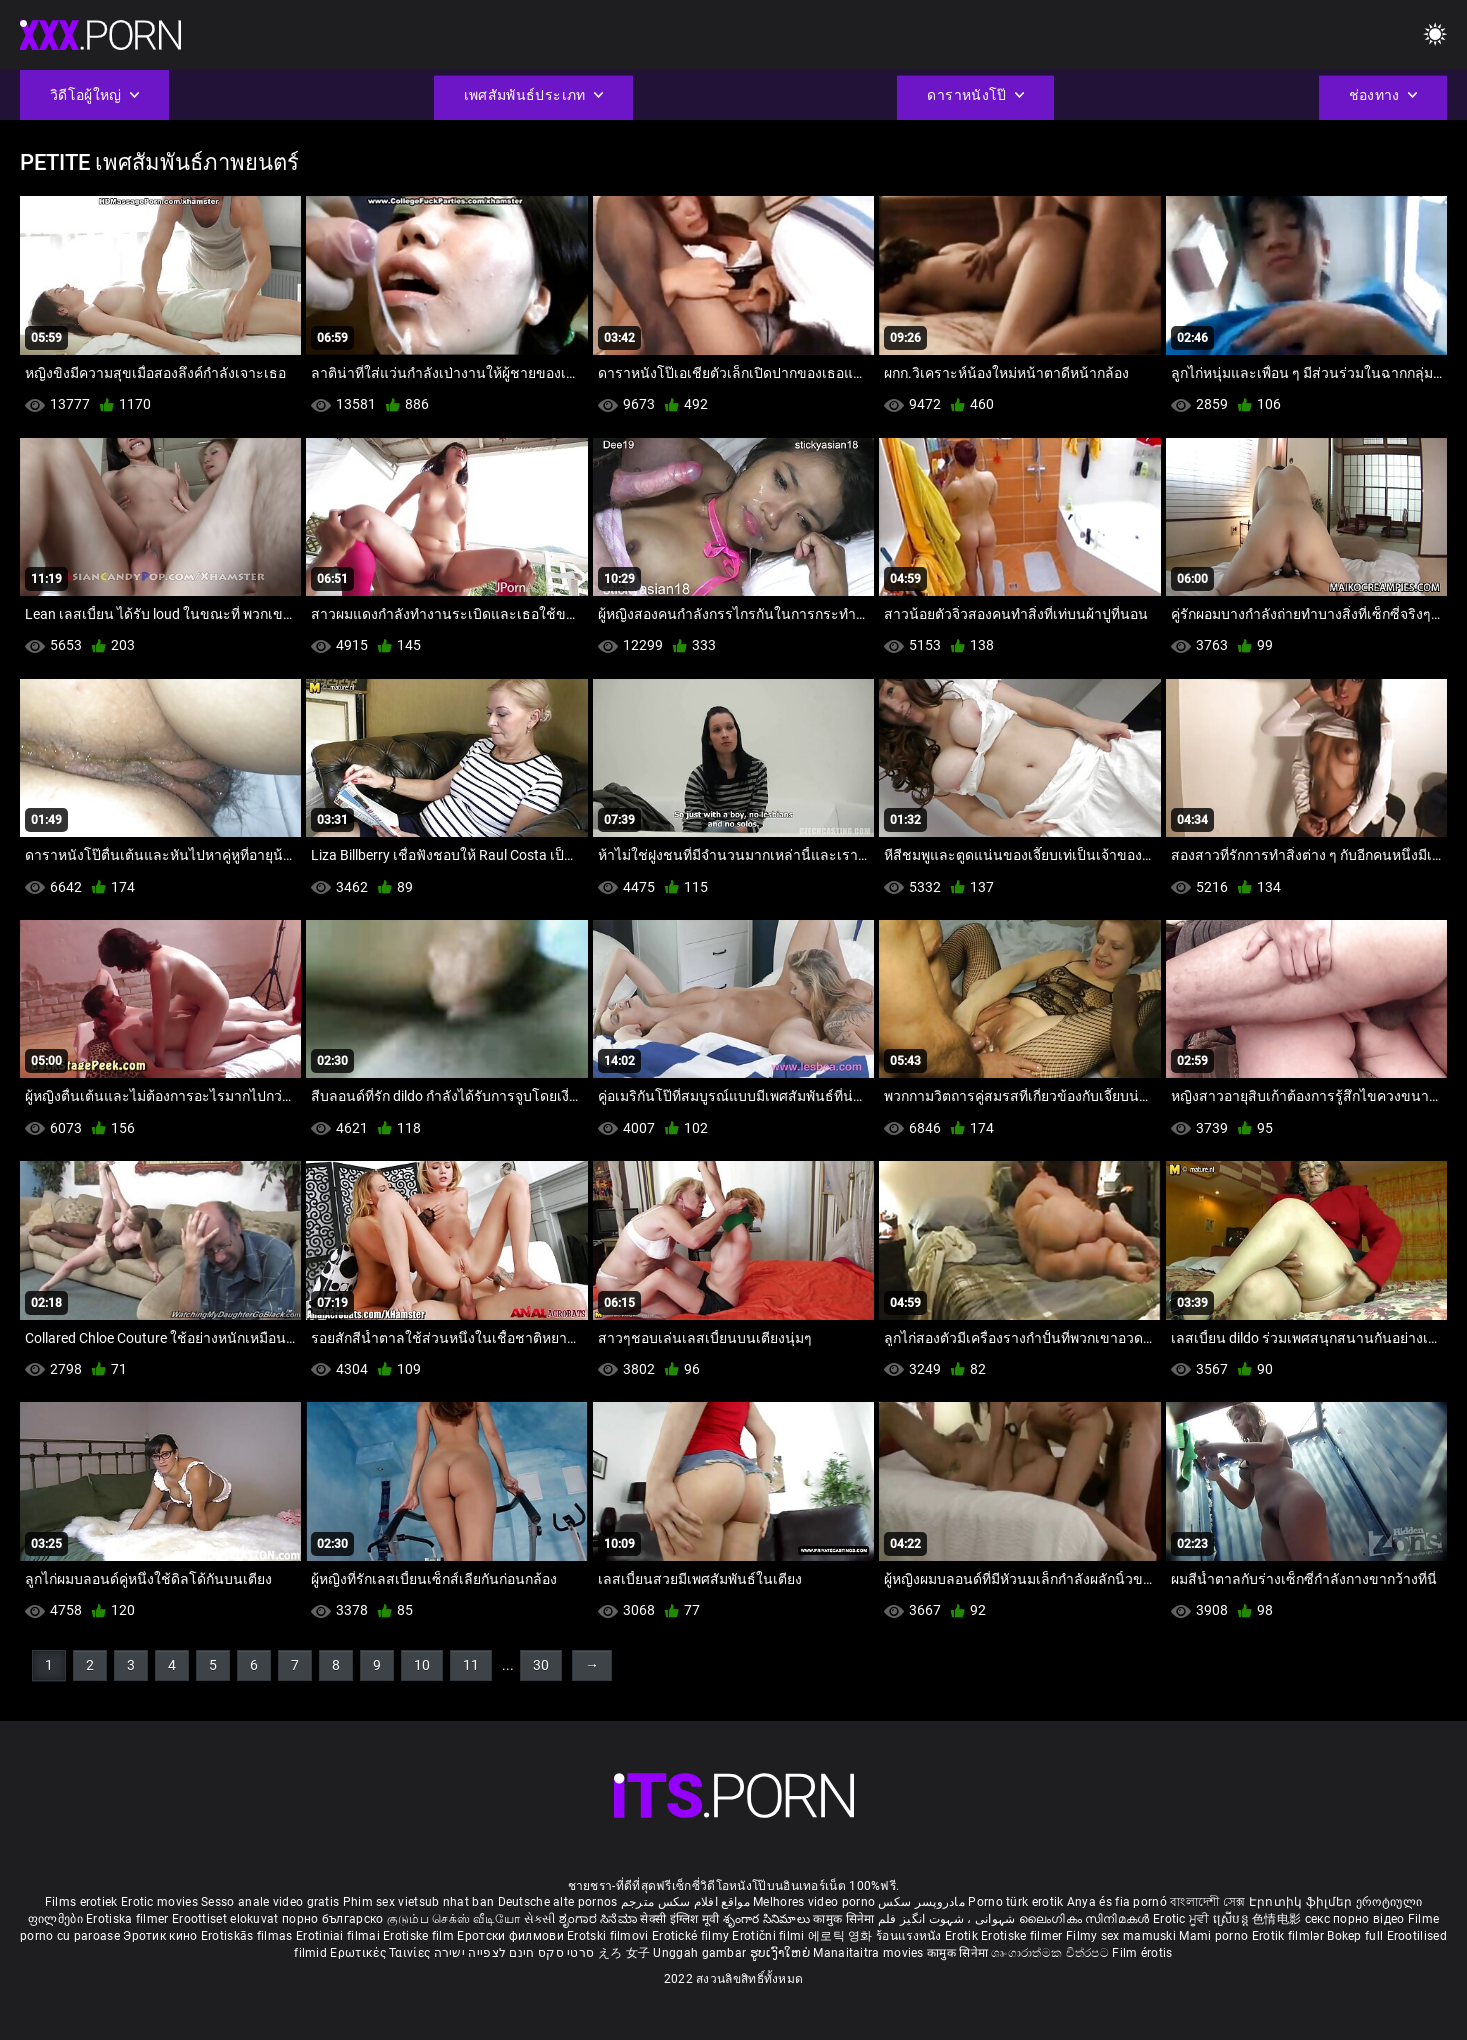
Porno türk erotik (1015, 1902)
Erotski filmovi (609, 1936)
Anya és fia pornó (1117, 1902)
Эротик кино (162, 1936)
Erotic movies (161, 1902)
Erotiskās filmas (248, 1936)
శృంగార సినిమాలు (768, 1919)
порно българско (333, 1919)
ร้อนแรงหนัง (910, 1936)
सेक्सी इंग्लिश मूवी (679, 1919)
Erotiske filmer (1023, 1936)
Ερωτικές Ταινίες (381, 1953)
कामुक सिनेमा (845, 1919)
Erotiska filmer (129, 1919)
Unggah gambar (701, 1953)
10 (422, 1665)
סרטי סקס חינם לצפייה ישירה (514, 1953)
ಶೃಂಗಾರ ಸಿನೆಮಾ (599, 1919)
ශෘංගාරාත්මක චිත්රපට (1051, 1953)
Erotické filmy (692, 1936)
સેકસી (540, 1919)
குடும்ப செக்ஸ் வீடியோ (454, 1919)
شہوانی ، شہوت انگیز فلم (948, 1919)
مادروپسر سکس (921, 1902)
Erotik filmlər (1290, 1936)
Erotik (963, 1936)
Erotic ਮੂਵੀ (1183, 1919)
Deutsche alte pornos (558, 1902)
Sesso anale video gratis (270, 1902)
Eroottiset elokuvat (227, 1919)
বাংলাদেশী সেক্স (1207, 1902)
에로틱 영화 (842, 1936)
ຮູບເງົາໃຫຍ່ (782, 1953)
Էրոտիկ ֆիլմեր (1302, 1902)
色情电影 (1278, 1919)
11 (471, 1665)
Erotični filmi (770, 1936)
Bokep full (1355, 1936)
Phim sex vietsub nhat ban (419, 1902)
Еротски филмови (512, 1936)
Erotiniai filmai (339, 1936)
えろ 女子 (624, 1953)
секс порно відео (1355, 1919)
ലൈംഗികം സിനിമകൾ (1086, 1919)
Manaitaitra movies (870, 1953)
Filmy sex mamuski (1121, 1936)
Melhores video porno (814, 1902)
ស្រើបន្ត (1232, 1919)
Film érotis (1142, 1953)
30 (541, 1665)
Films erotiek (81, 1902)
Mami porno (1213, 1936)
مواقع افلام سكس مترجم (685, 1902)
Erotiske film (420, 1936)
